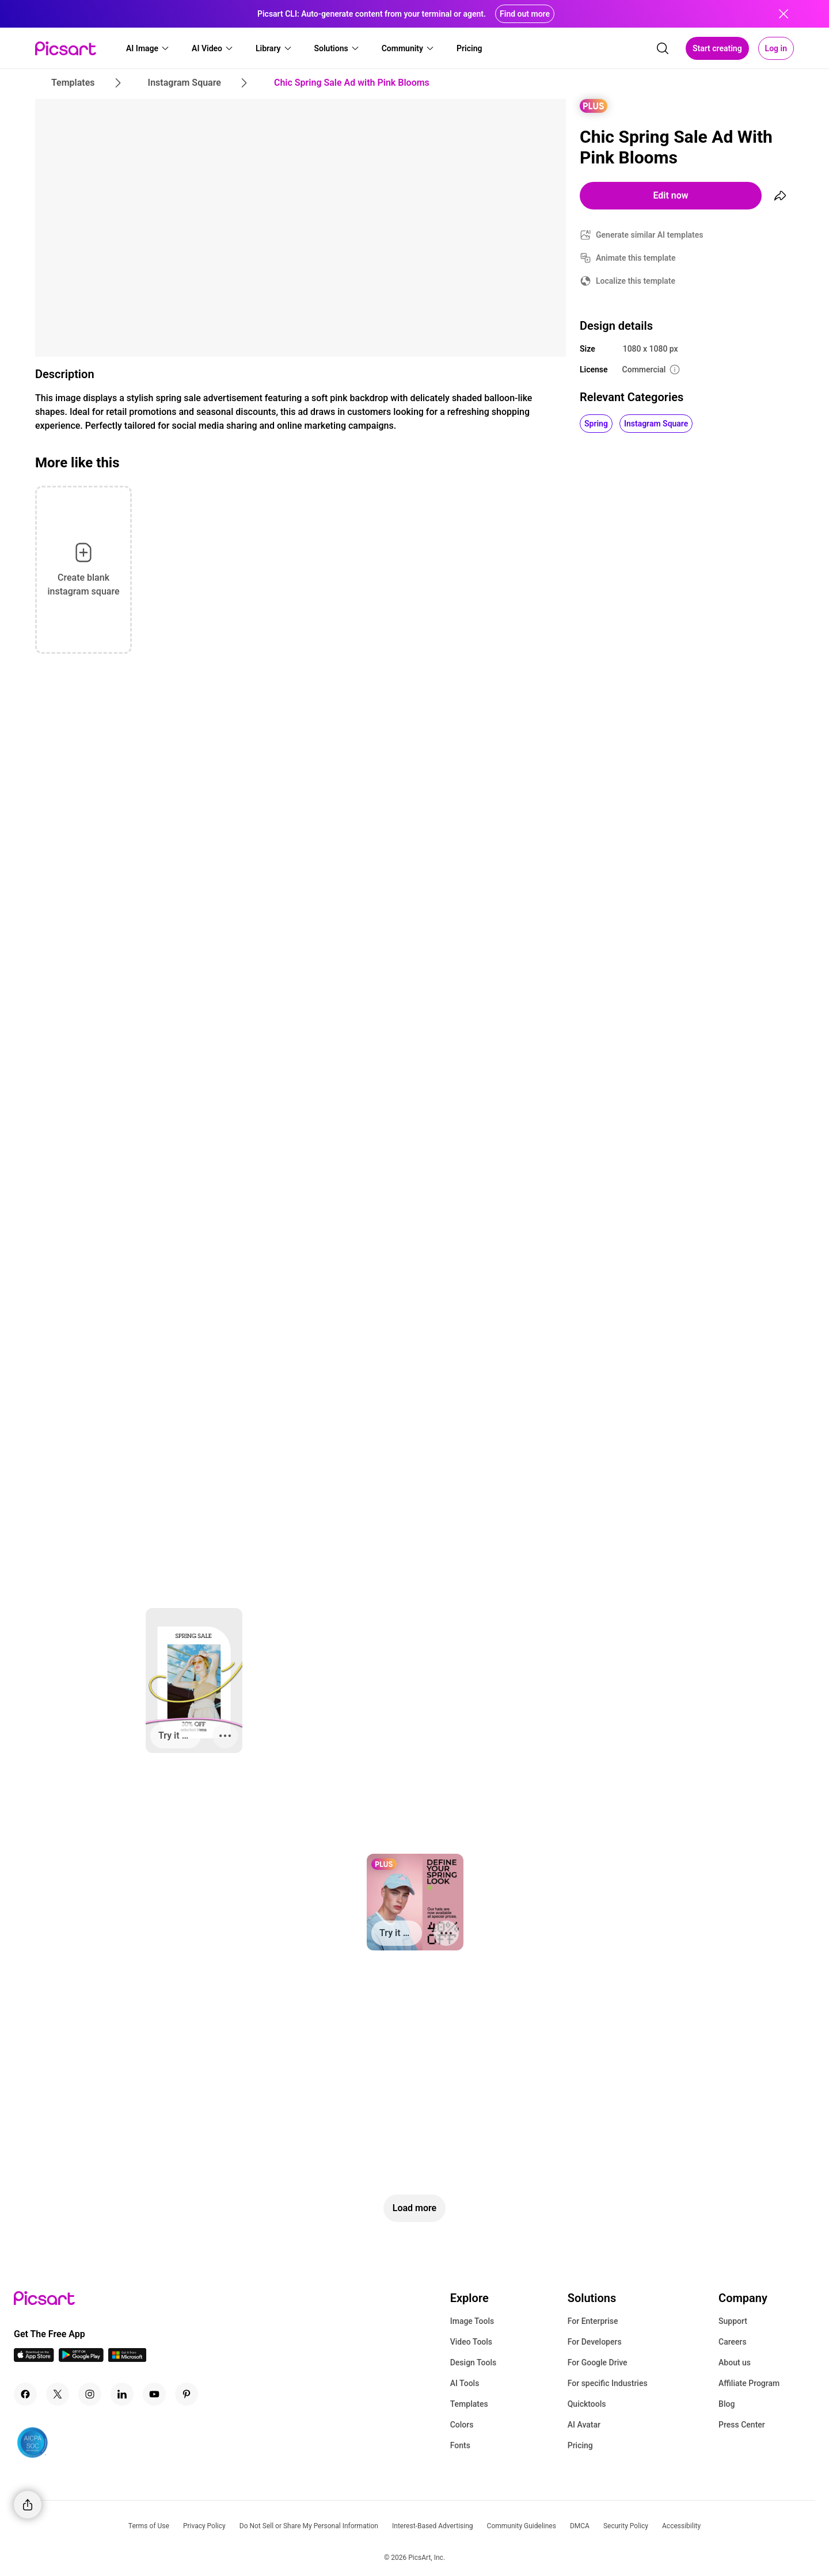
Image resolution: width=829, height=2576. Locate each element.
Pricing (580, 2445)
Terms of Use (148, 2526)
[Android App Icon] (81, 2358)
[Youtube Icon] (154, 2394)
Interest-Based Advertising (432, 2526)
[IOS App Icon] (34, 2358)
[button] (148, 48)
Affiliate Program (748, 2383)
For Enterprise (593, 2321)
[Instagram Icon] (89, 2394)
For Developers (595, 2341)
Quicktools (587, 2404)
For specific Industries (608, 2383)
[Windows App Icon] (127, 2358)
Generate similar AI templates (649, 234)
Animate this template (636, 257)
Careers (732, 2341)
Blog (726, 2404)
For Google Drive (598, 2362)
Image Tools (472, 2321)
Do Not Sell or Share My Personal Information (308, 2526)
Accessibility (681, 2526)
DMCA (580, 2526)
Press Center (741, 2424)
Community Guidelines (521, 2526)
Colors (462, 2424)
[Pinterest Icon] (186, 2394)
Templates (469, 2404)
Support (732, 2321)
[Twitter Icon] (57, 2394)
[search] (662, 48)
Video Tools (471, 2341)
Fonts (460, 2445)
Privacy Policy (204, 2526)
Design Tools (473, 2362)
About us (734, 2362)
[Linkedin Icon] (122, 2394)
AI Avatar (584, 2424)
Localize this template (635, 280)
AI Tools (465, 2383)
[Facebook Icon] (25, 2394)
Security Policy (625, 2526)
